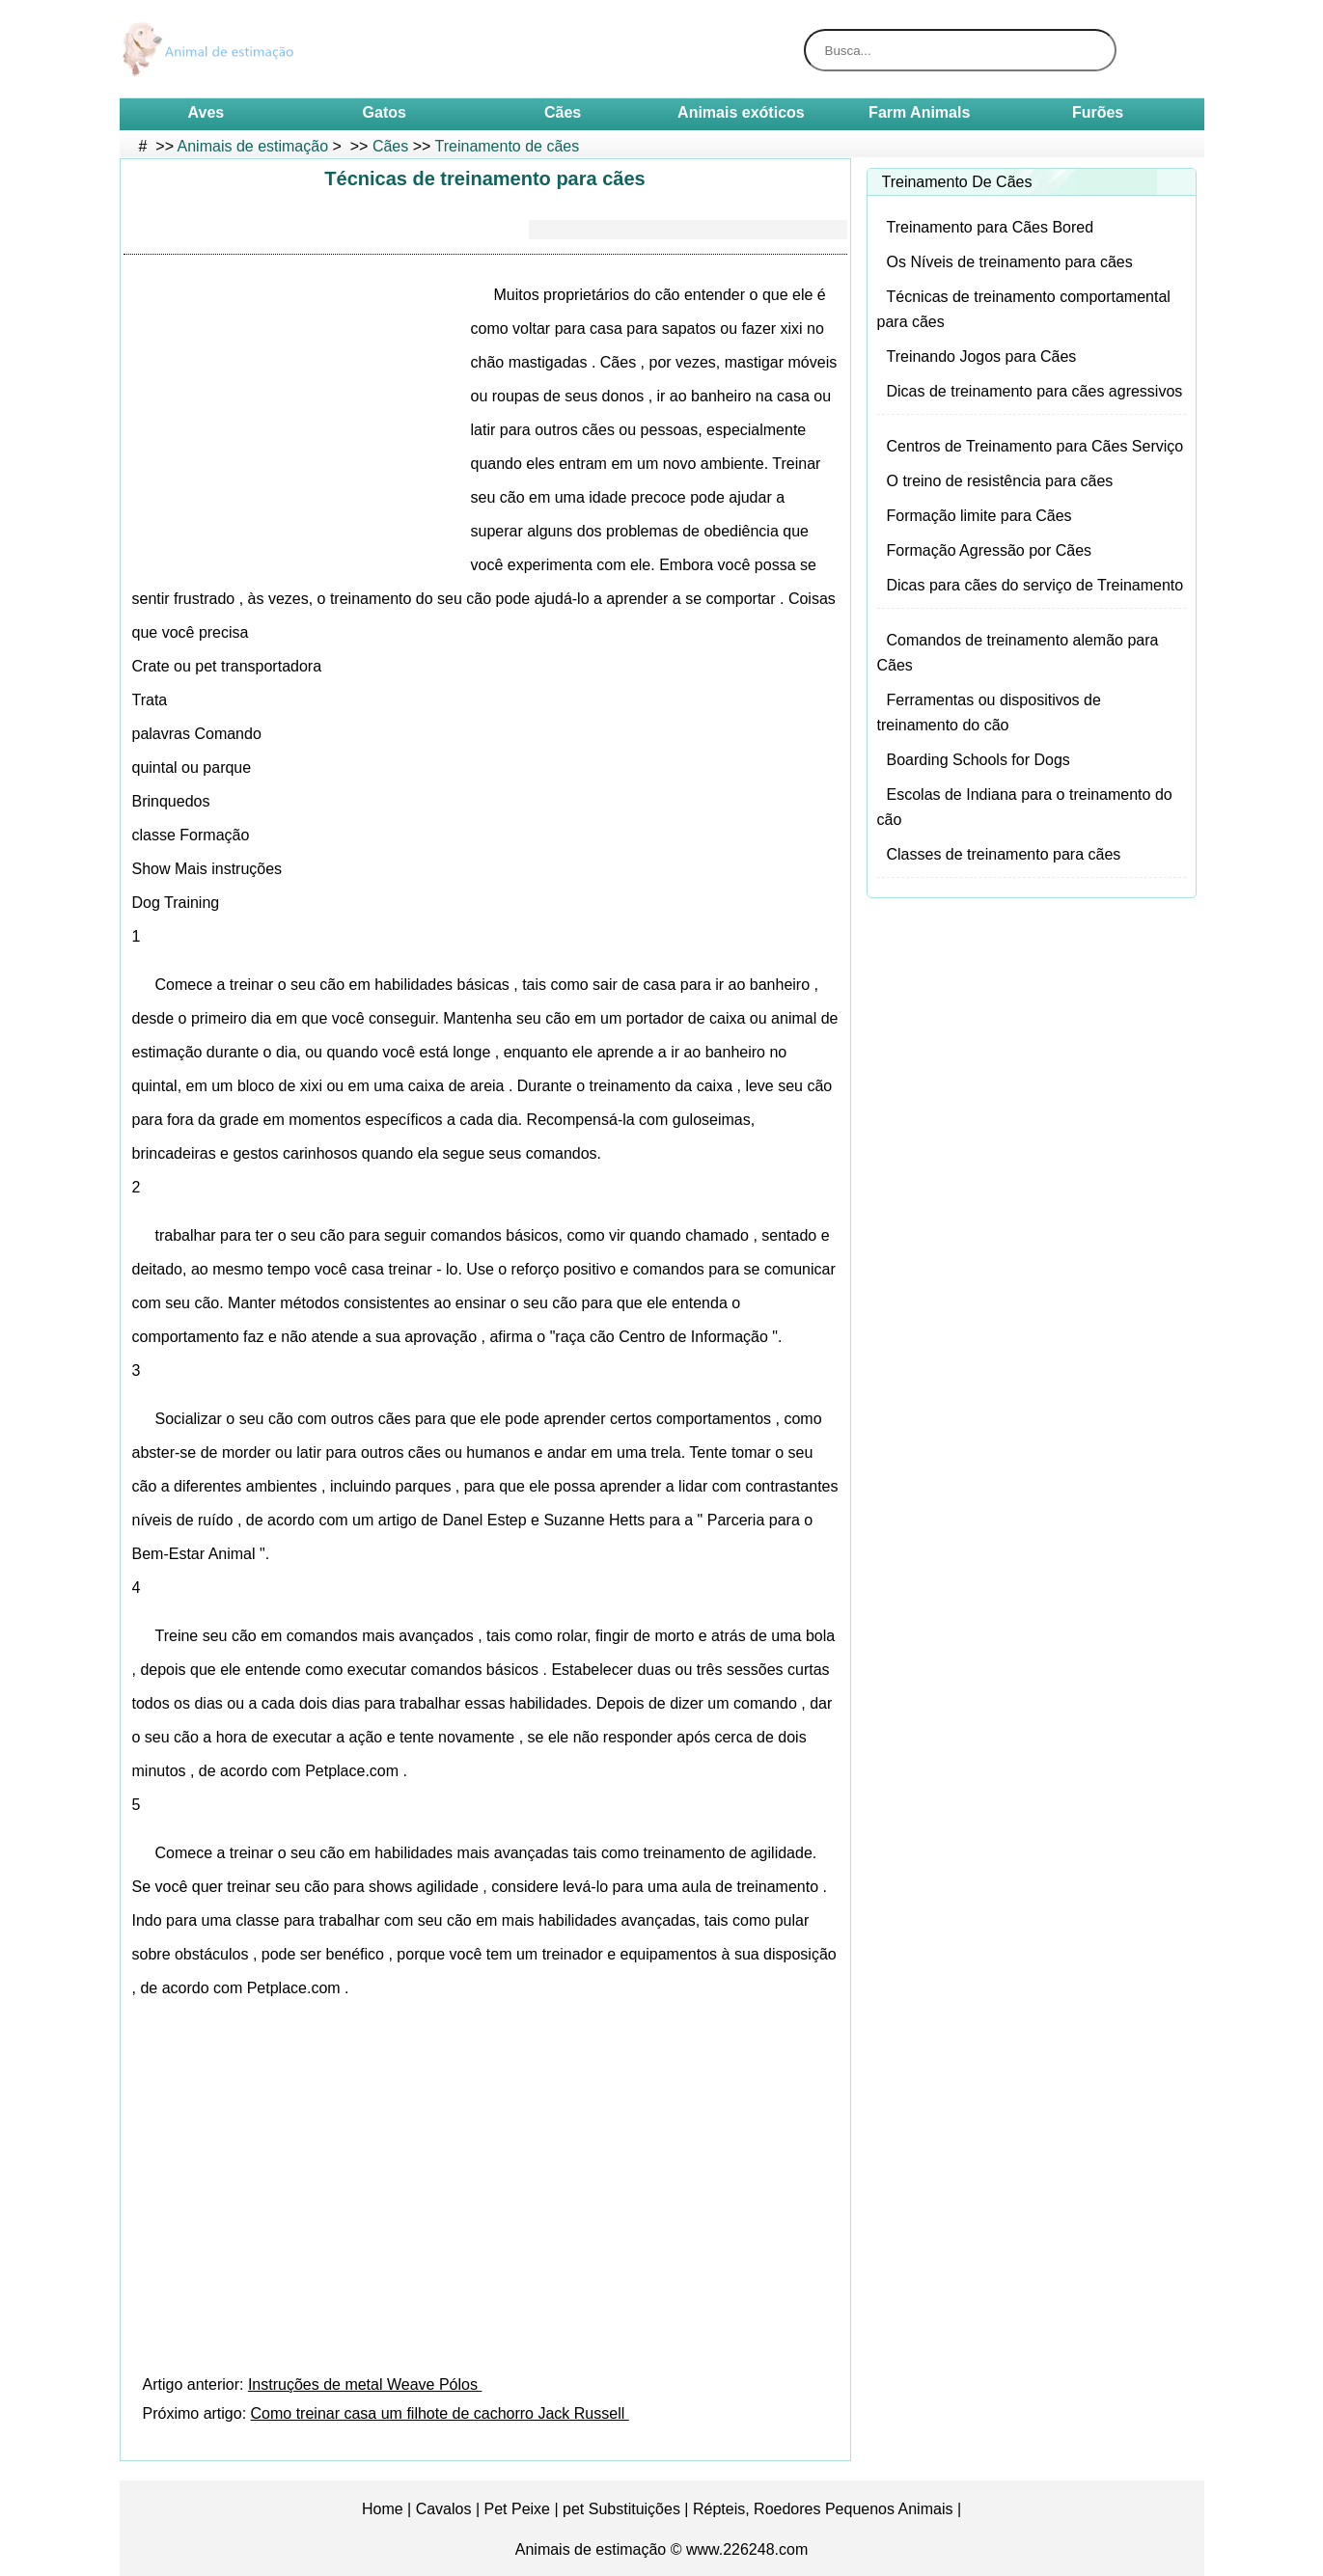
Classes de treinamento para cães (1004, 854)
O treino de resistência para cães (1000, 481)
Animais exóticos (741, 112)
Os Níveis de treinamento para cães (1010, 262)
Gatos (384, 112)
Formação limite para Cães (979, 515)
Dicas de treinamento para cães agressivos (1035, 391)
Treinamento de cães (507, 146)
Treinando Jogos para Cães (982, 356)
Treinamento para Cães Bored (990, 227)
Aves (206, 112)
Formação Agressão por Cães (989, 550)
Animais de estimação (253, 146)
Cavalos (444, 2509)
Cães (562, 112)
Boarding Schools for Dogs (978, 760)
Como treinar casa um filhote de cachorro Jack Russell (440, 2413)
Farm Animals (919, 112)
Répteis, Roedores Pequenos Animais (823, 2509)
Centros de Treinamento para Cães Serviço (1035, 446)
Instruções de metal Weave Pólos (365, 2384)
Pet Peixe (517, 2509)
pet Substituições (621, 2509)
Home (382, 2509)
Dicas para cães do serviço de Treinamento (1035, 585)
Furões (1097, 112)
